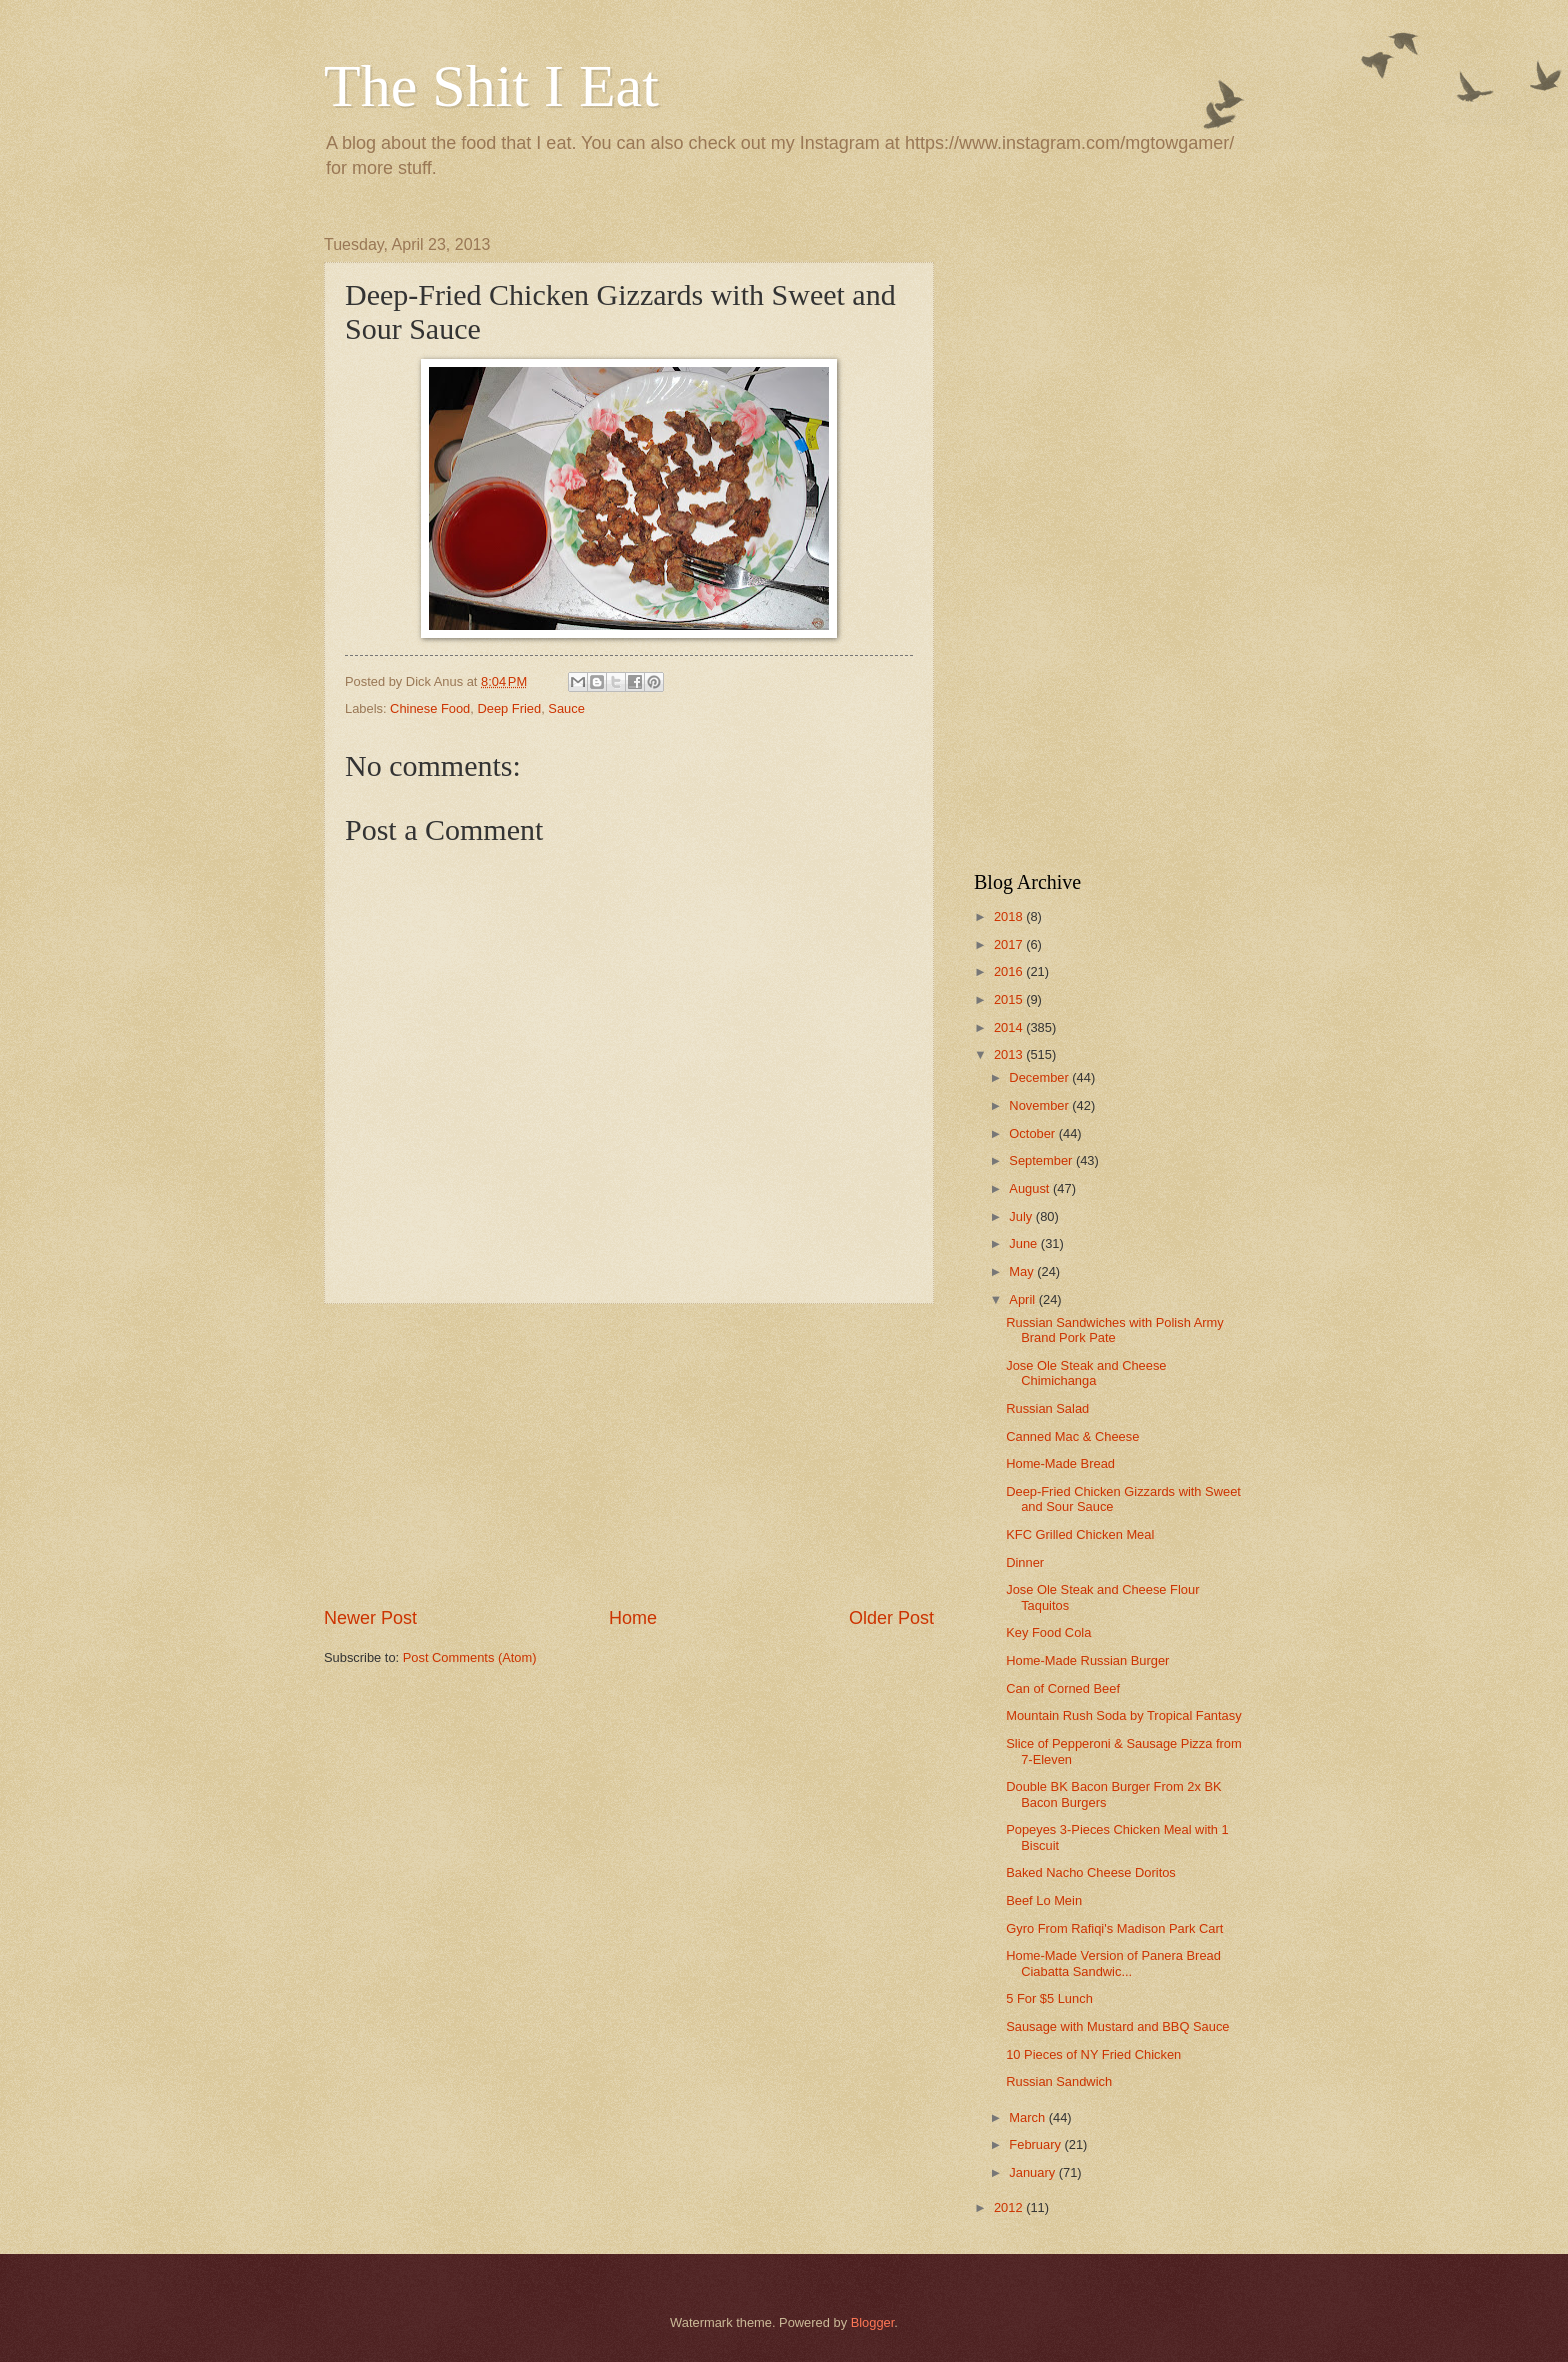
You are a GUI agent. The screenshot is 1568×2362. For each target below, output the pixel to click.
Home (633, 1618)
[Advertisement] (629, 1455)
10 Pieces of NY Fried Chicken (1093, 2054)
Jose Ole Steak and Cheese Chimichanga (1086, 1373)
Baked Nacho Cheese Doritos (1091, 1872)
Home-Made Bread (1060, 1463)
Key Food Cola (1048, 1632)
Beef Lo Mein (1044, 1900)
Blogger (873, 2322)
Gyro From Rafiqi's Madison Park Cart (1114, 1928)
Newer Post (370, 1618)
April (1023, 1299)
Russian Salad (1047, 1408)
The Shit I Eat (491, 86)
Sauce (566, 708)
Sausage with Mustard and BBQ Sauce (1117, 2026)
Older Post (891, 1618)
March (1028, 2117)
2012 (1010, 2207)
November (1040, 1105)
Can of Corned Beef (1063, 1688)
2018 (1010, 916)
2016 (1010, 971)
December (1040, 1077)
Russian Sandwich (1059, 2081)
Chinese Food (430, 708)
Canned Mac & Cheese (1072, 1436)
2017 (1010, 944)
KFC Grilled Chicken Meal (1080, 1534)
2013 (1010, 1054)
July (1022, 1216)
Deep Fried (509, 708)
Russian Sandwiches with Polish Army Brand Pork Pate (1115, 1330)
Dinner (1025, 1562)
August (1031, 1188)
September (1042, 1160)
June (1025, 1243)
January (1033, 2172)
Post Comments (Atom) (470, 1657)
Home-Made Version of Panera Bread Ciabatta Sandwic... (1113, 1963)
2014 (1010, 1027)
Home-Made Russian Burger (1087, 1660)
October (1033, 1133)
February (1036, 2144)
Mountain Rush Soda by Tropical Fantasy (1123, 1715)
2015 (1010, 999)
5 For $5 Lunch (1049, 1998)
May (1023, 1271)
